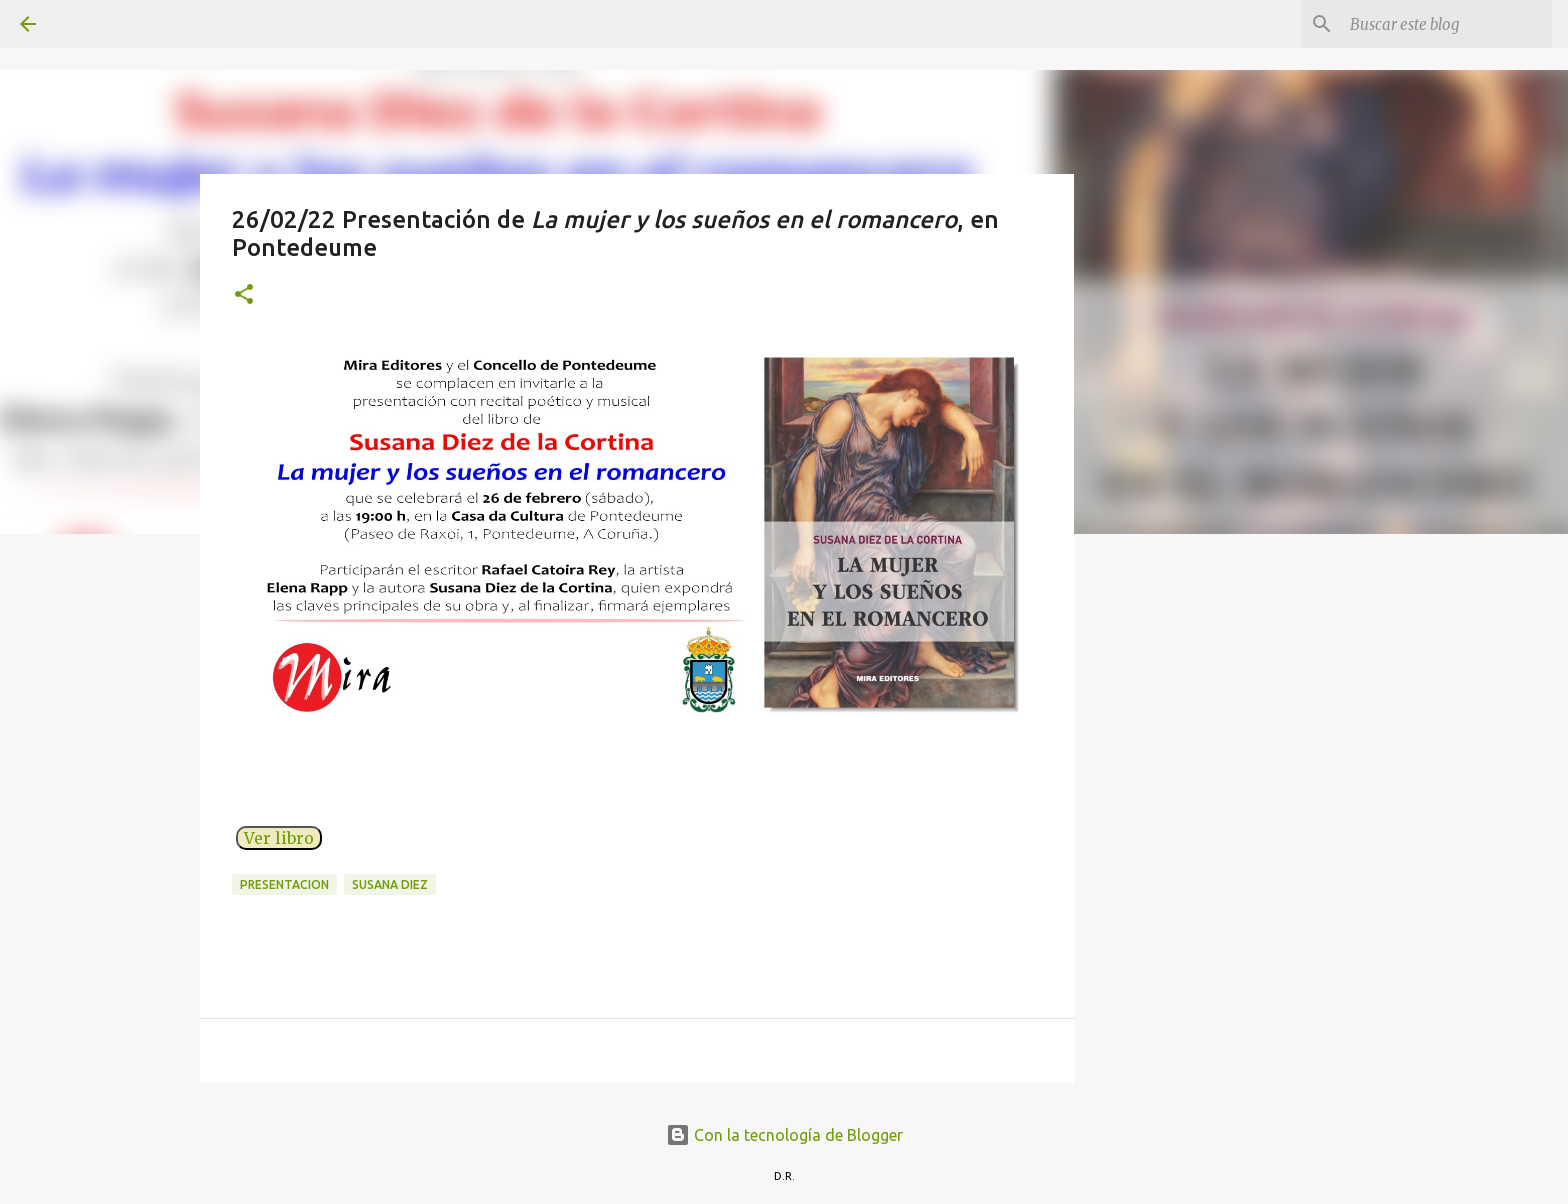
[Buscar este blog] (1447, 24)
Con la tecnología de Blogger (784, 1135)
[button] (244, 295)
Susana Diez (390, 884)
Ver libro (279, 838)
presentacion (284, 884)
